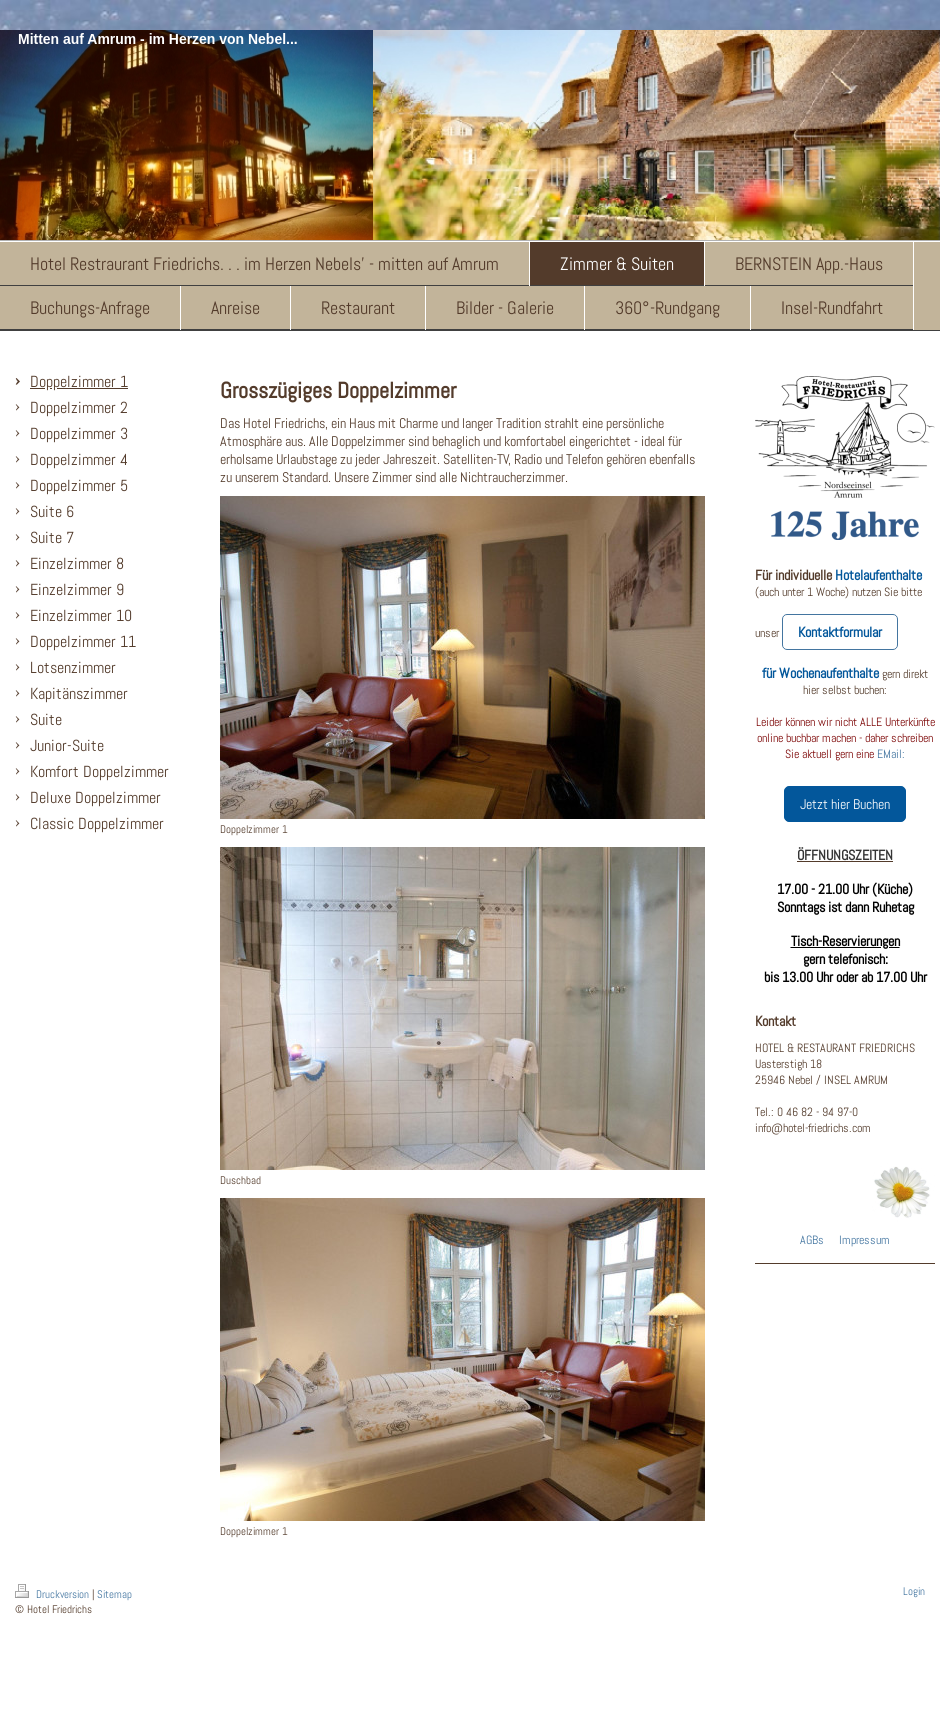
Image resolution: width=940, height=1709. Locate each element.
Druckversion (53, 1594)
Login (914, 1591)
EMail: (891, 754)
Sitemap (114, 1594)
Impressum (864, 1240)
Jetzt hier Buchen (845, 804)
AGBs (812, 1240)
